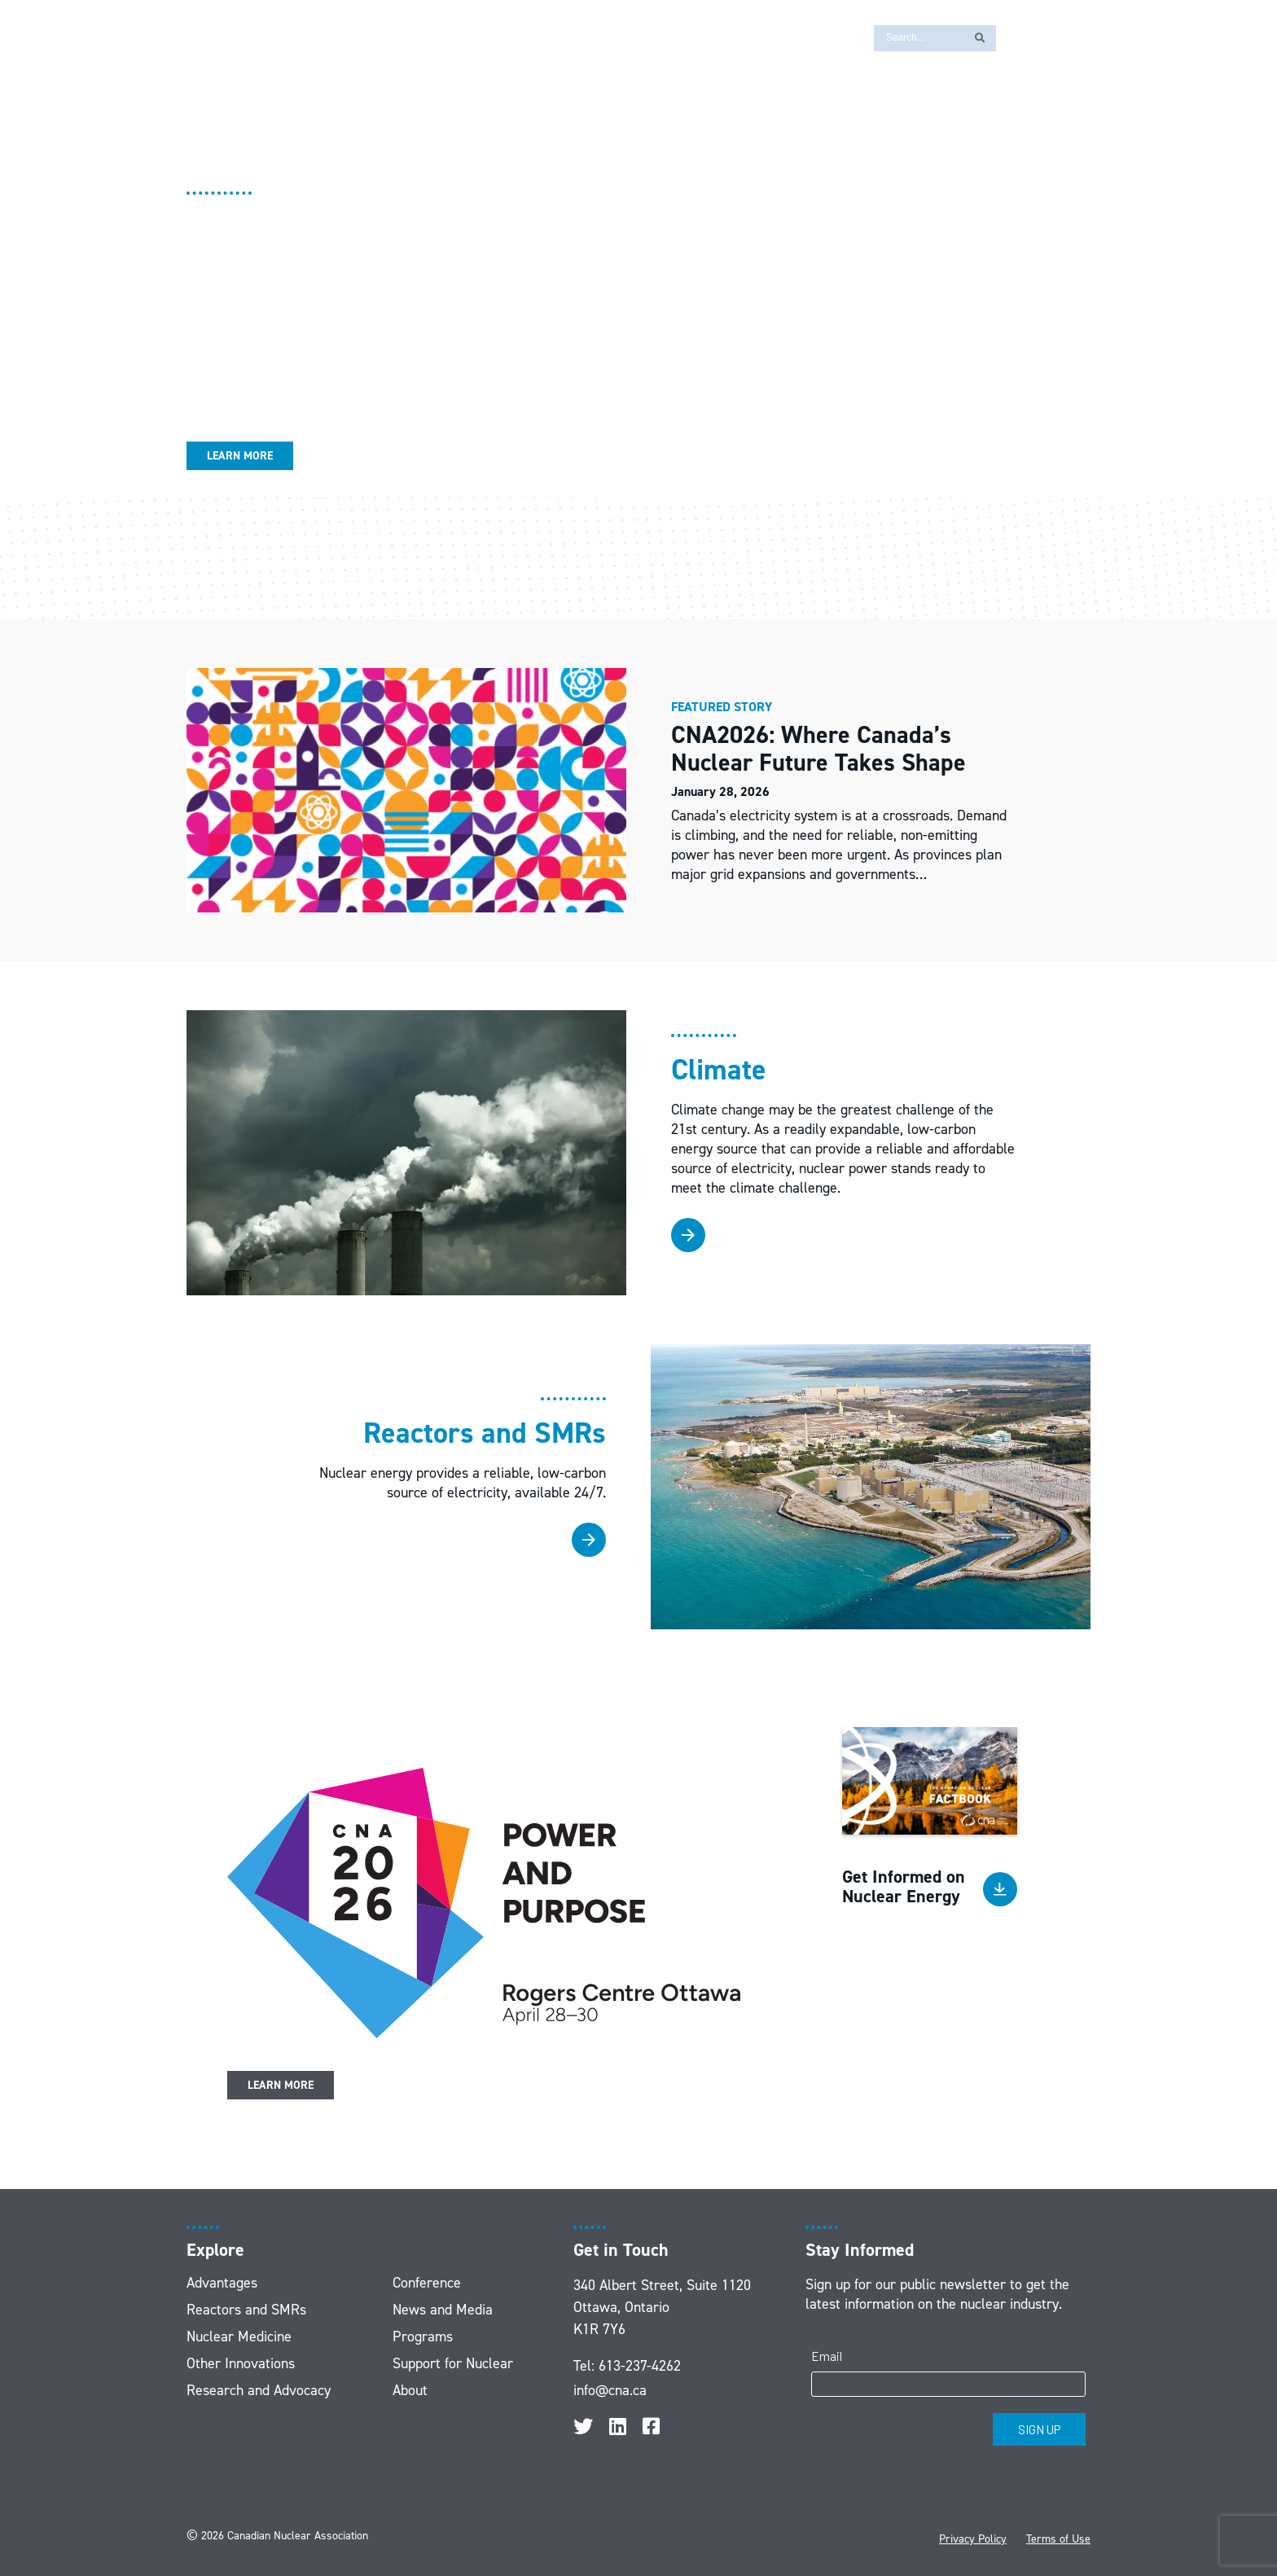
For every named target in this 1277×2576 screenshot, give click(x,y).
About (410, 2390)
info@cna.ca (610, 2390)
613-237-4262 (640, 2366)
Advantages (222, 2283)
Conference (427, 2283)
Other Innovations (241, 2363)
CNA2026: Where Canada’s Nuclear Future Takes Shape (821, 749)
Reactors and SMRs (246, 2309)
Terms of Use (1058, 2539)
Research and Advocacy (259, 2390)
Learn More (240, 456)
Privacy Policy (973, 2539)
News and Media (443, 2309)
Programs (423, 2336)
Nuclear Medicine (239, 2336)
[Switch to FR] (1017, 37)
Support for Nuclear (453, 2363)
